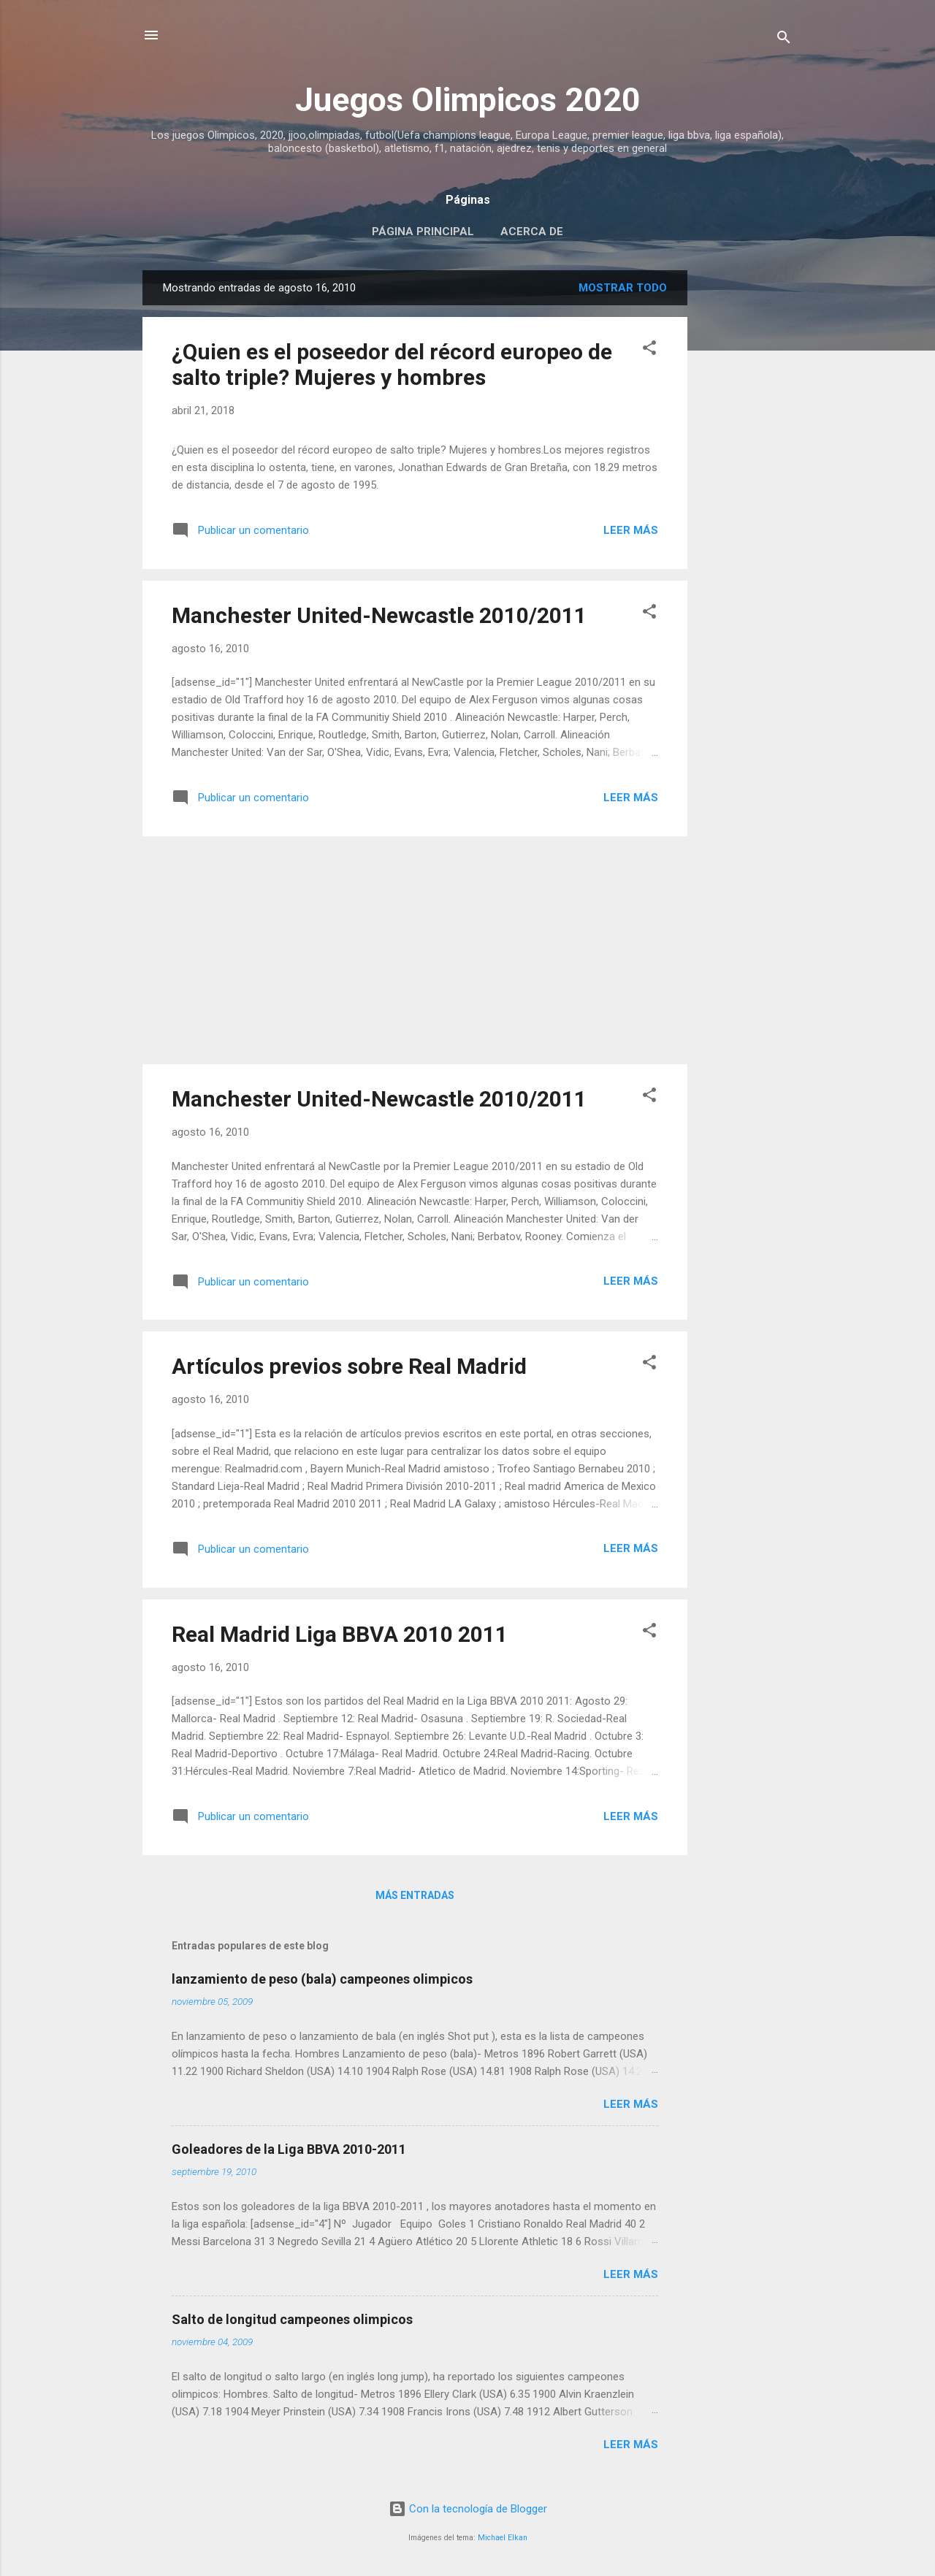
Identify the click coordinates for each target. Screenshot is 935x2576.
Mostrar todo (623, 287)
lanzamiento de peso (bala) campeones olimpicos (322, 1979)
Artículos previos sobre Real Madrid (349, 1366)
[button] (649, 350)
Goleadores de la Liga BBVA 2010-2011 (289, 2149)
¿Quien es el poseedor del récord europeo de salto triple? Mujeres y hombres (392, 364)
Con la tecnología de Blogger (468, 2508)
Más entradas (414, 1895)
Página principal (423, 231)
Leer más (630, 530)
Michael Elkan (502, 2537)
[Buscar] (784, 40)
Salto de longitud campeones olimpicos (292, 2319)
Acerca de (531, 231)
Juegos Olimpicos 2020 (468, 99)
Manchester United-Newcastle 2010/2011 (379, 615)
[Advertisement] (746, 489)
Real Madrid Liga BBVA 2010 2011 (340, 1634)
